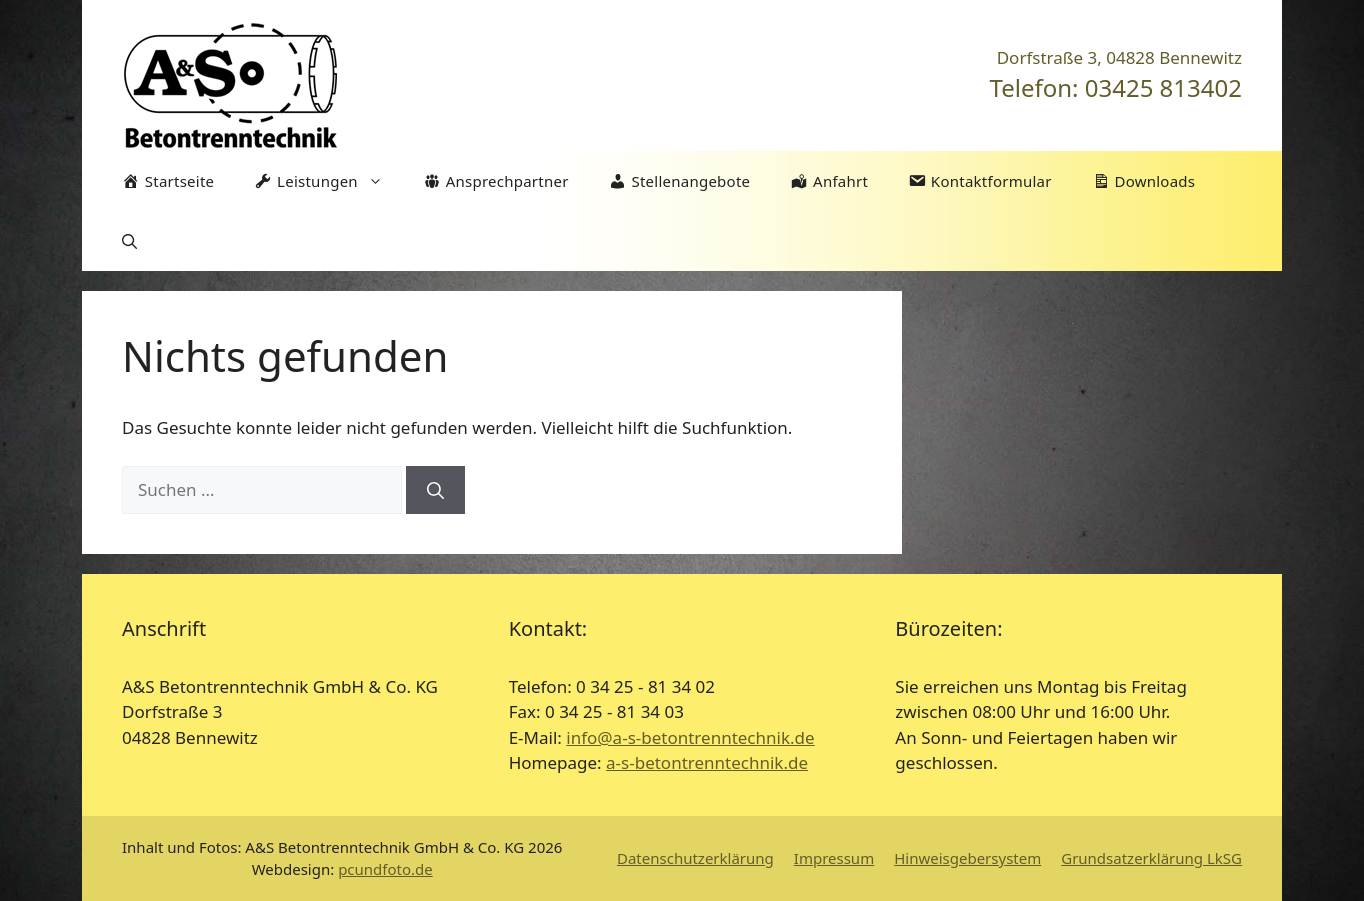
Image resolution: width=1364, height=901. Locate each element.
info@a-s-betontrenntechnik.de (690, 737)
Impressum (834, 858)
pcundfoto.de (385, 869)
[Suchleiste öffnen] (129, 241)
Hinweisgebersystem (967, 858)
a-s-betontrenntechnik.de (707, 762)
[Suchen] (435, 490)
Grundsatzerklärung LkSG (1151, 858)
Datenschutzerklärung (695, 858)
